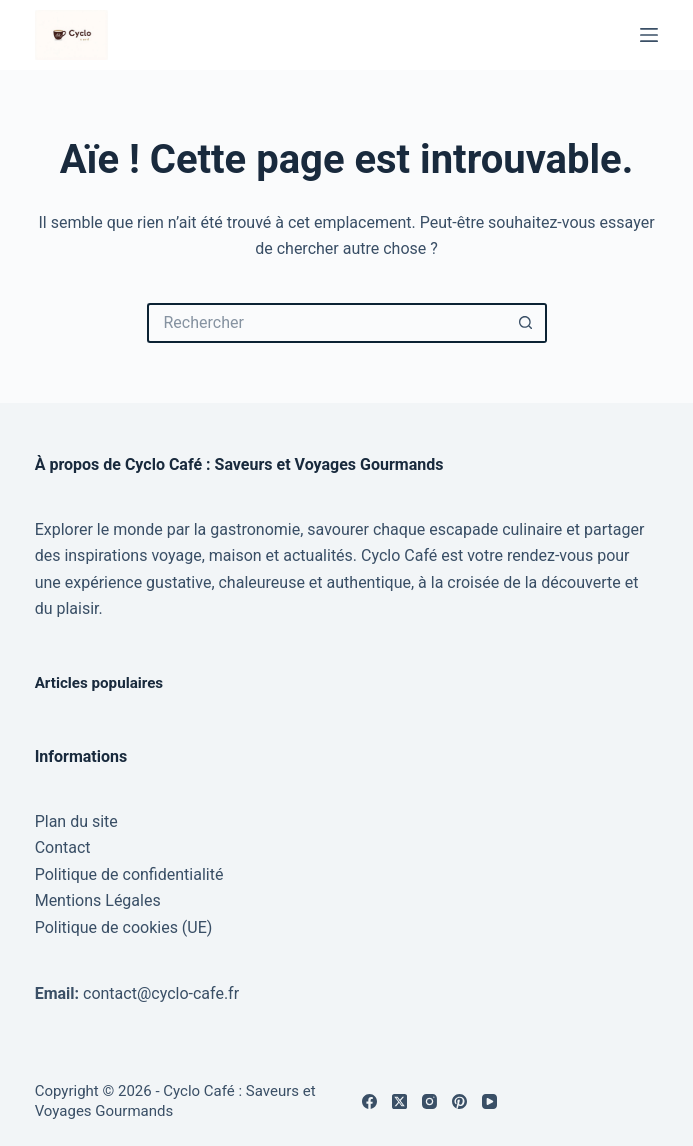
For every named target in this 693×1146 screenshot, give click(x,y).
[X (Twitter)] (399, 1101)
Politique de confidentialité (129, 874)
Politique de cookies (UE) (124, 927)
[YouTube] (489, 1101)
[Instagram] (429, 1101)
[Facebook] (369, 1101)
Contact (63, 847)
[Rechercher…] (327, 323)
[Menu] (649, 35)
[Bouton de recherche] (527, 323)
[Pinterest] (459, 1101)
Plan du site (76, 821)
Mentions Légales (98, 900)
